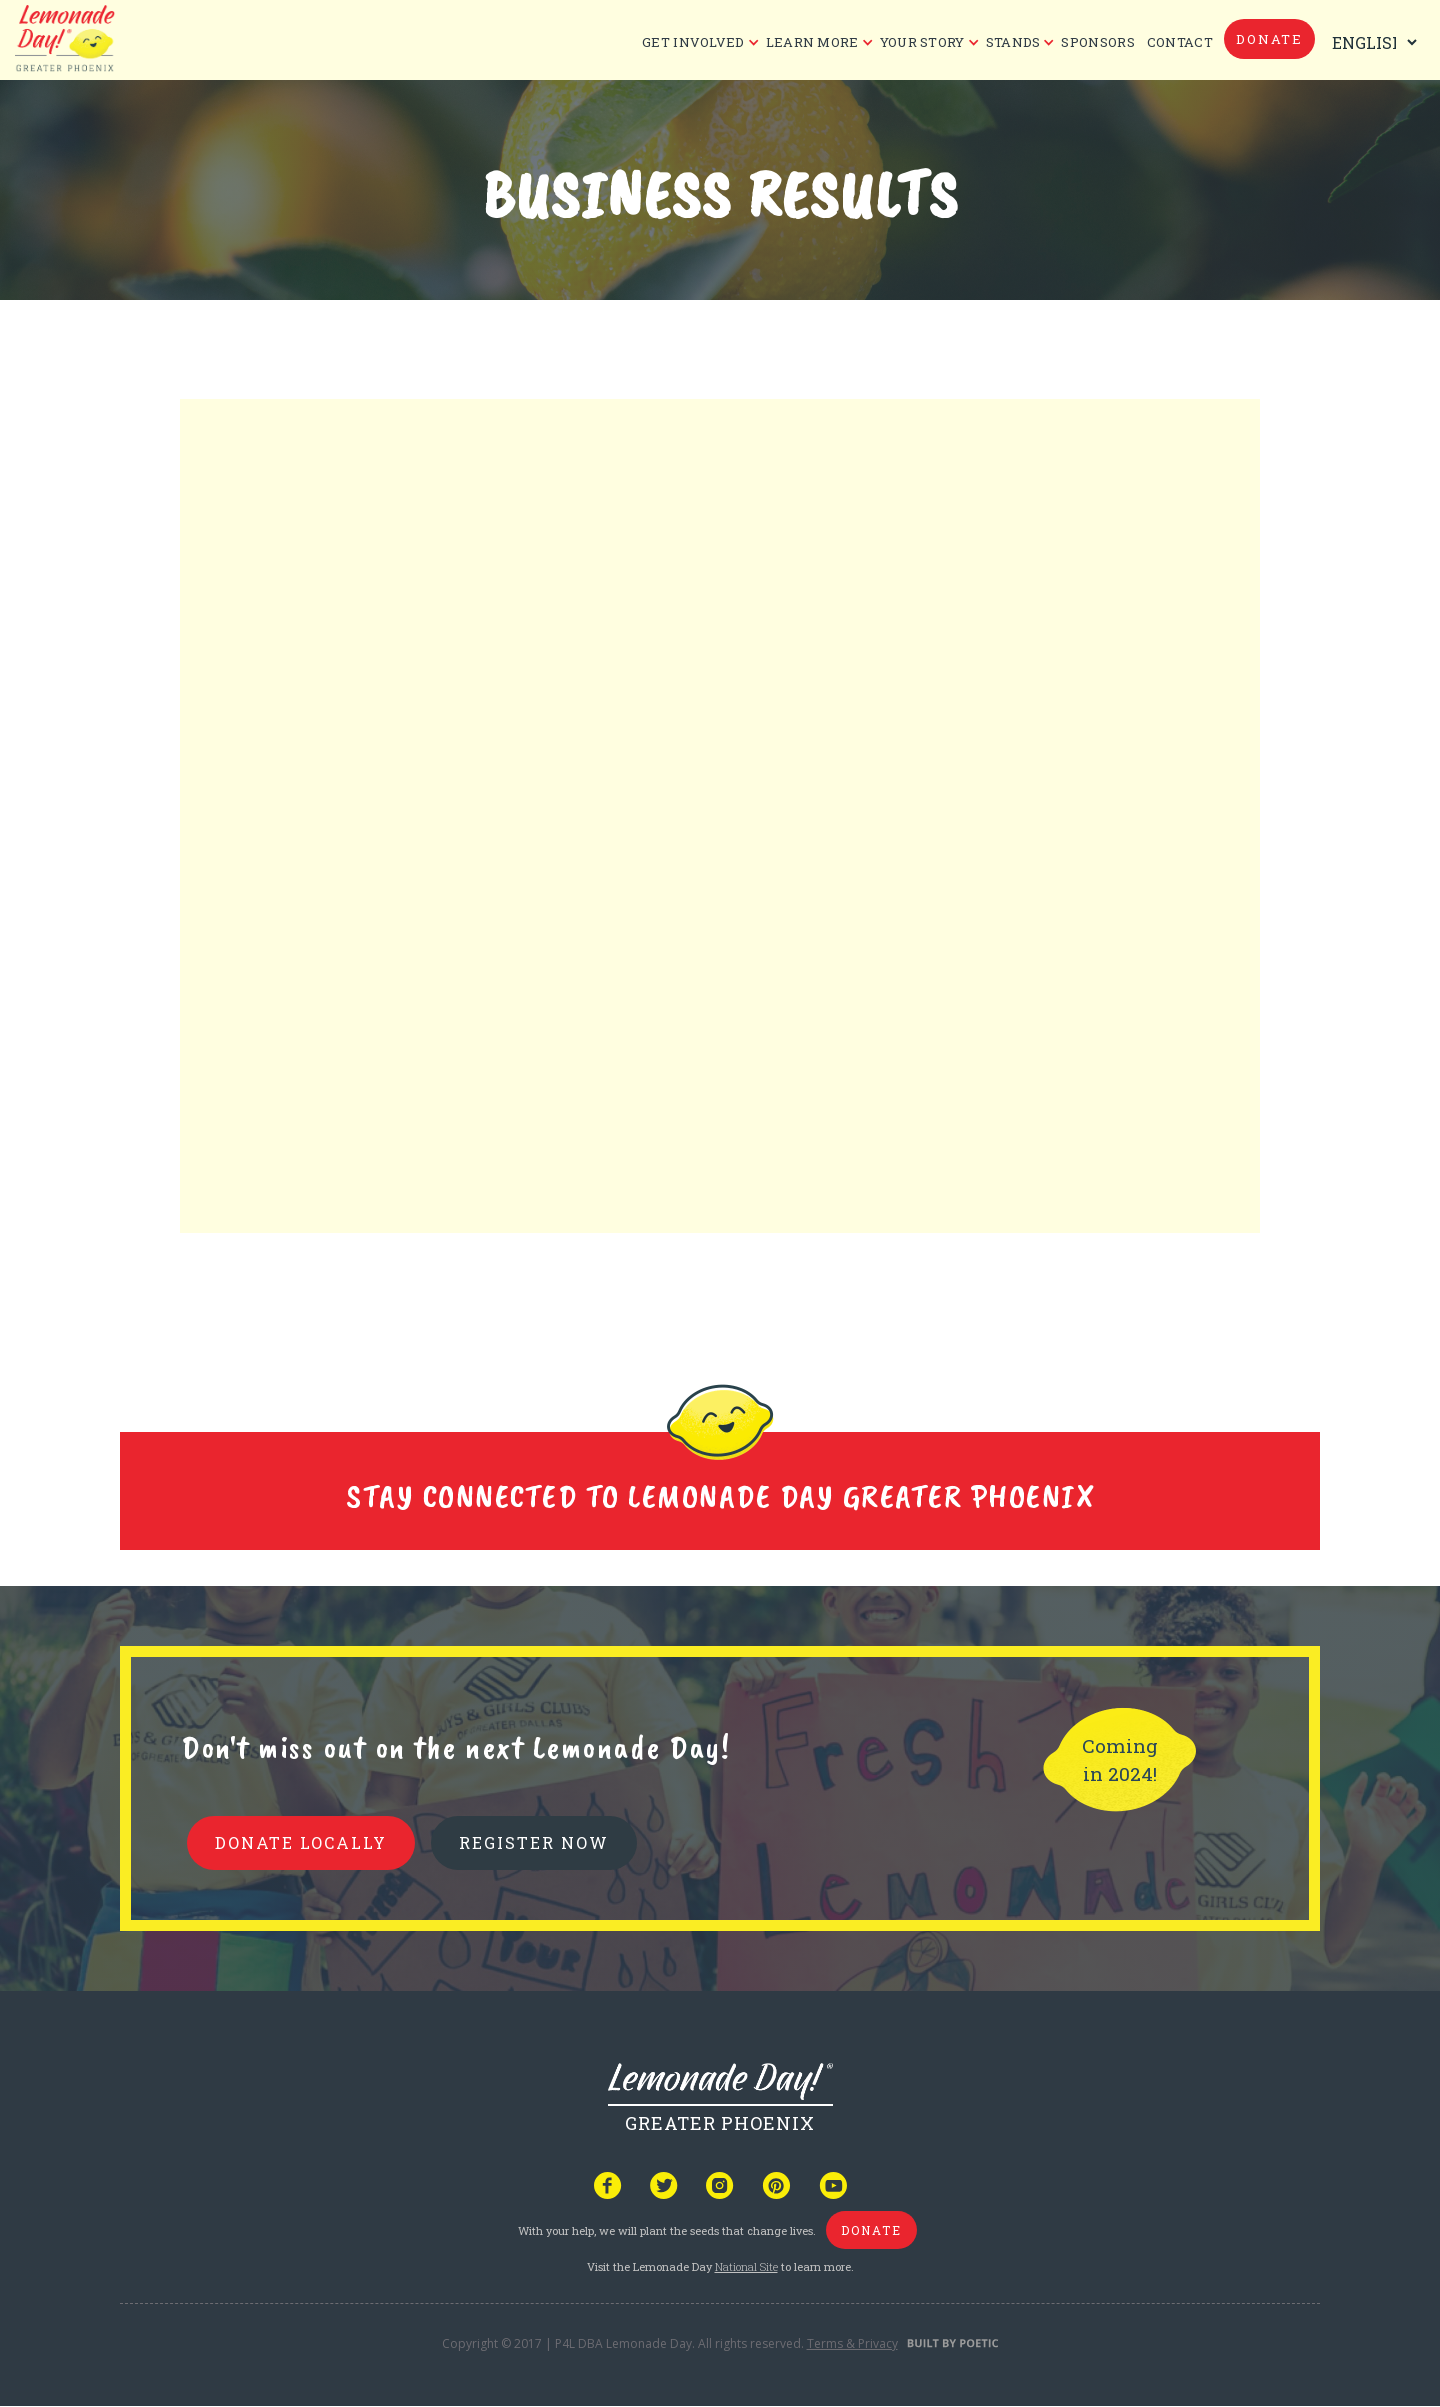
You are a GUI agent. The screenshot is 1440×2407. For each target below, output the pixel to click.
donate (1269, 39)
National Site (746, 2266)
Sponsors (1097, 42)
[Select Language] (1370, 42)
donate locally (301, 1842)
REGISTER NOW (534, 1842)
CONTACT (1180, 42)
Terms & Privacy (852, 2343)
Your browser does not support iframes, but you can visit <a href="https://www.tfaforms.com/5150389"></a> (720, 819)
